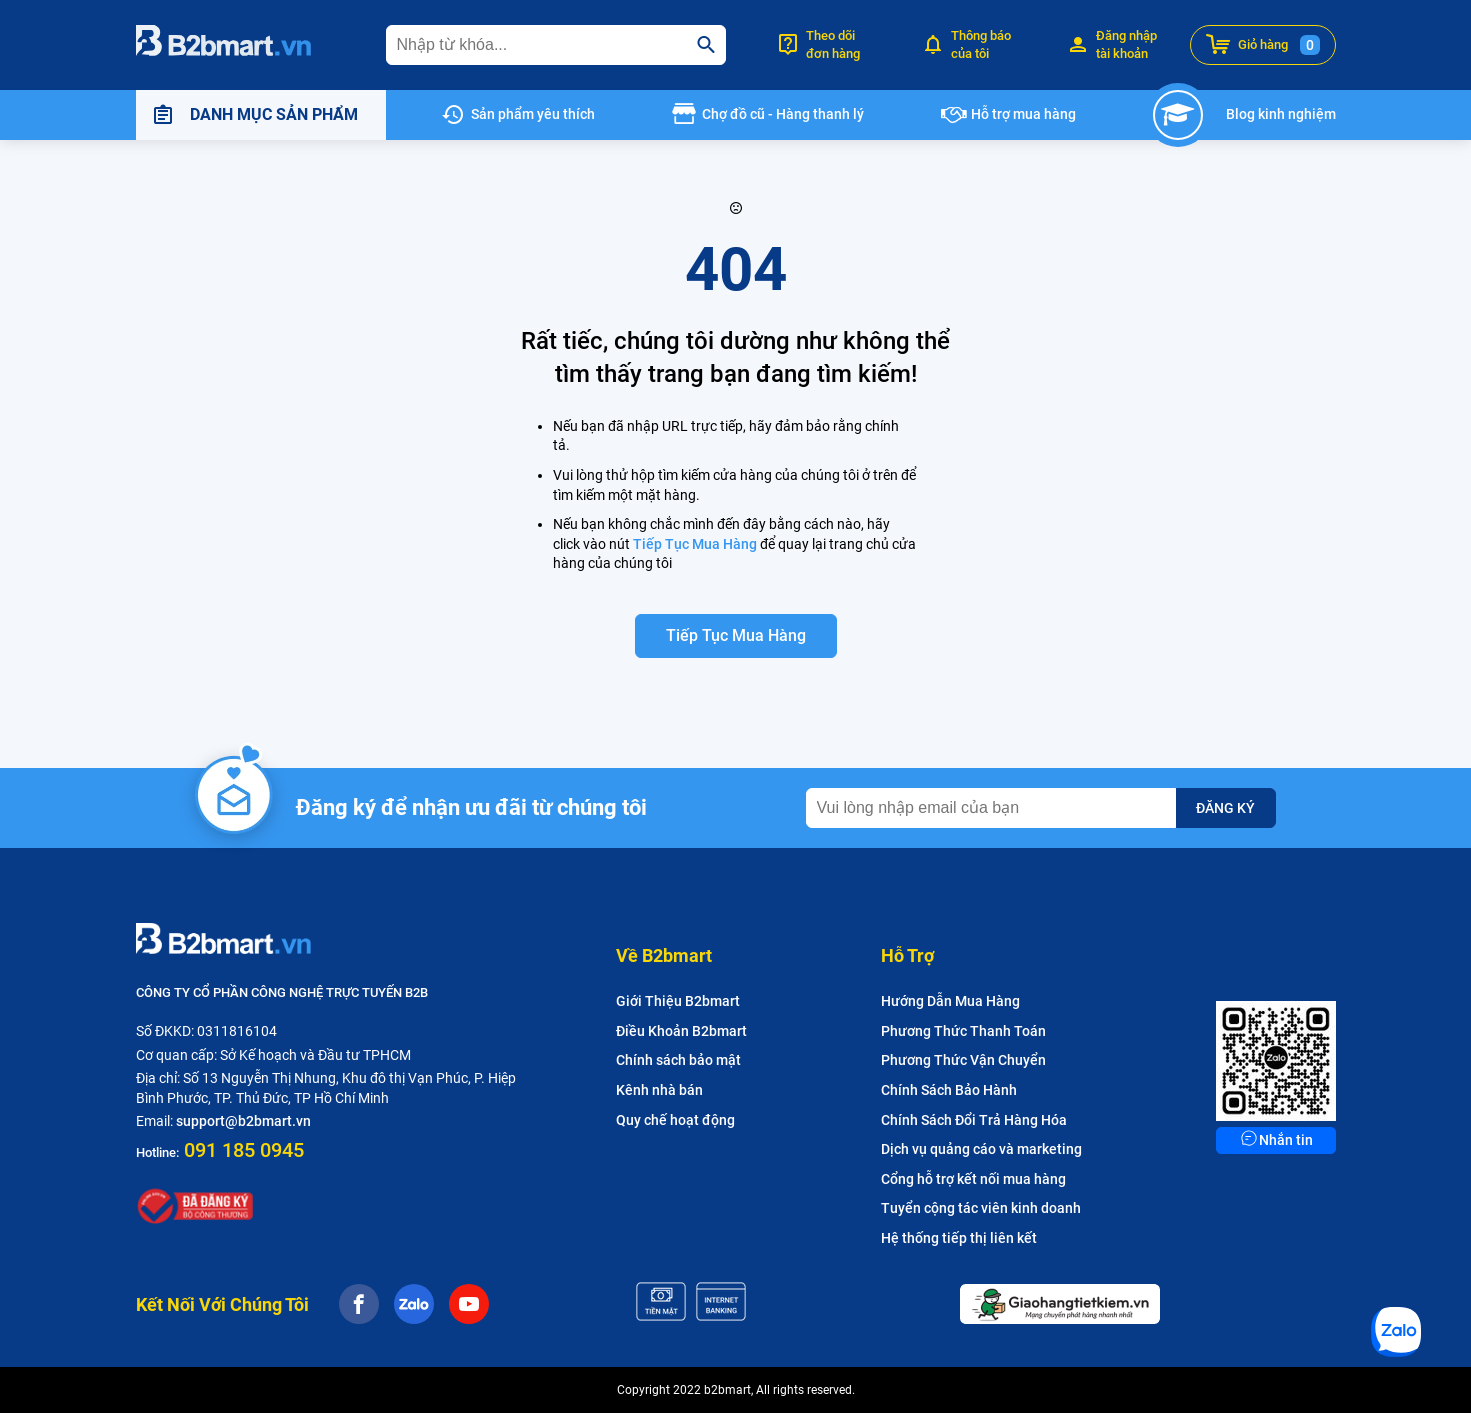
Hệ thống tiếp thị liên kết (959, 1238)
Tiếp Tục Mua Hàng (696, 544)
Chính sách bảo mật (678, 1060)
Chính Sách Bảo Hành (949, 1090)
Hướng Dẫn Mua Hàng (950, 1001)
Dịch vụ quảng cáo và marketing (981, 1149)
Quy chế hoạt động (675, 1120)
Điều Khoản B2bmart (681, 1031)
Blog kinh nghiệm (1281, 114)
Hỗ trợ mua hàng (1023, 114)
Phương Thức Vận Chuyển (963, 1060)
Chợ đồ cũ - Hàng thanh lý (783, 114)
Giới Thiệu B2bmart (678, 1001)
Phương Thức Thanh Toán (963, 1031)
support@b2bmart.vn (243, 1121)
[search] (706, 45)
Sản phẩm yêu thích (533, 114)
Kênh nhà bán (659, 1090)
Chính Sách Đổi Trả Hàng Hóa (974, 1120)
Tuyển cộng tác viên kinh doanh (981, 1208)
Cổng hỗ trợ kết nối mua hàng (973, 1179)
